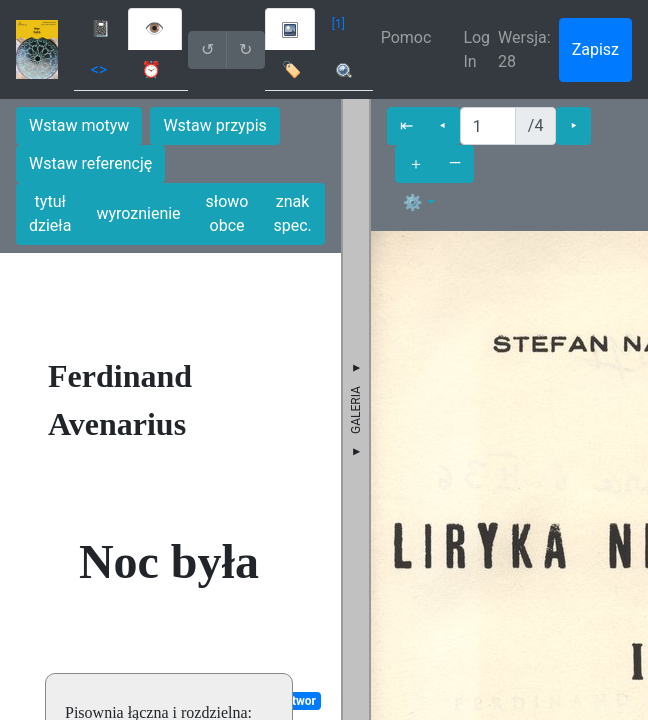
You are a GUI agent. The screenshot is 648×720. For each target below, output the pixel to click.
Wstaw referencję (90, 163)
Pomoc (406, 37)
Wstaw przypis (214, 125)
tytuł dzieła (50, 213)
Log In (476, 49)
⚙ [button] (413, 202)
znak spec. (292, 213)
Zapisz (595, 49)
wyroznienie (138, 213)
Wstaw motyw (79, 125)
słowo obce (227, 213)
